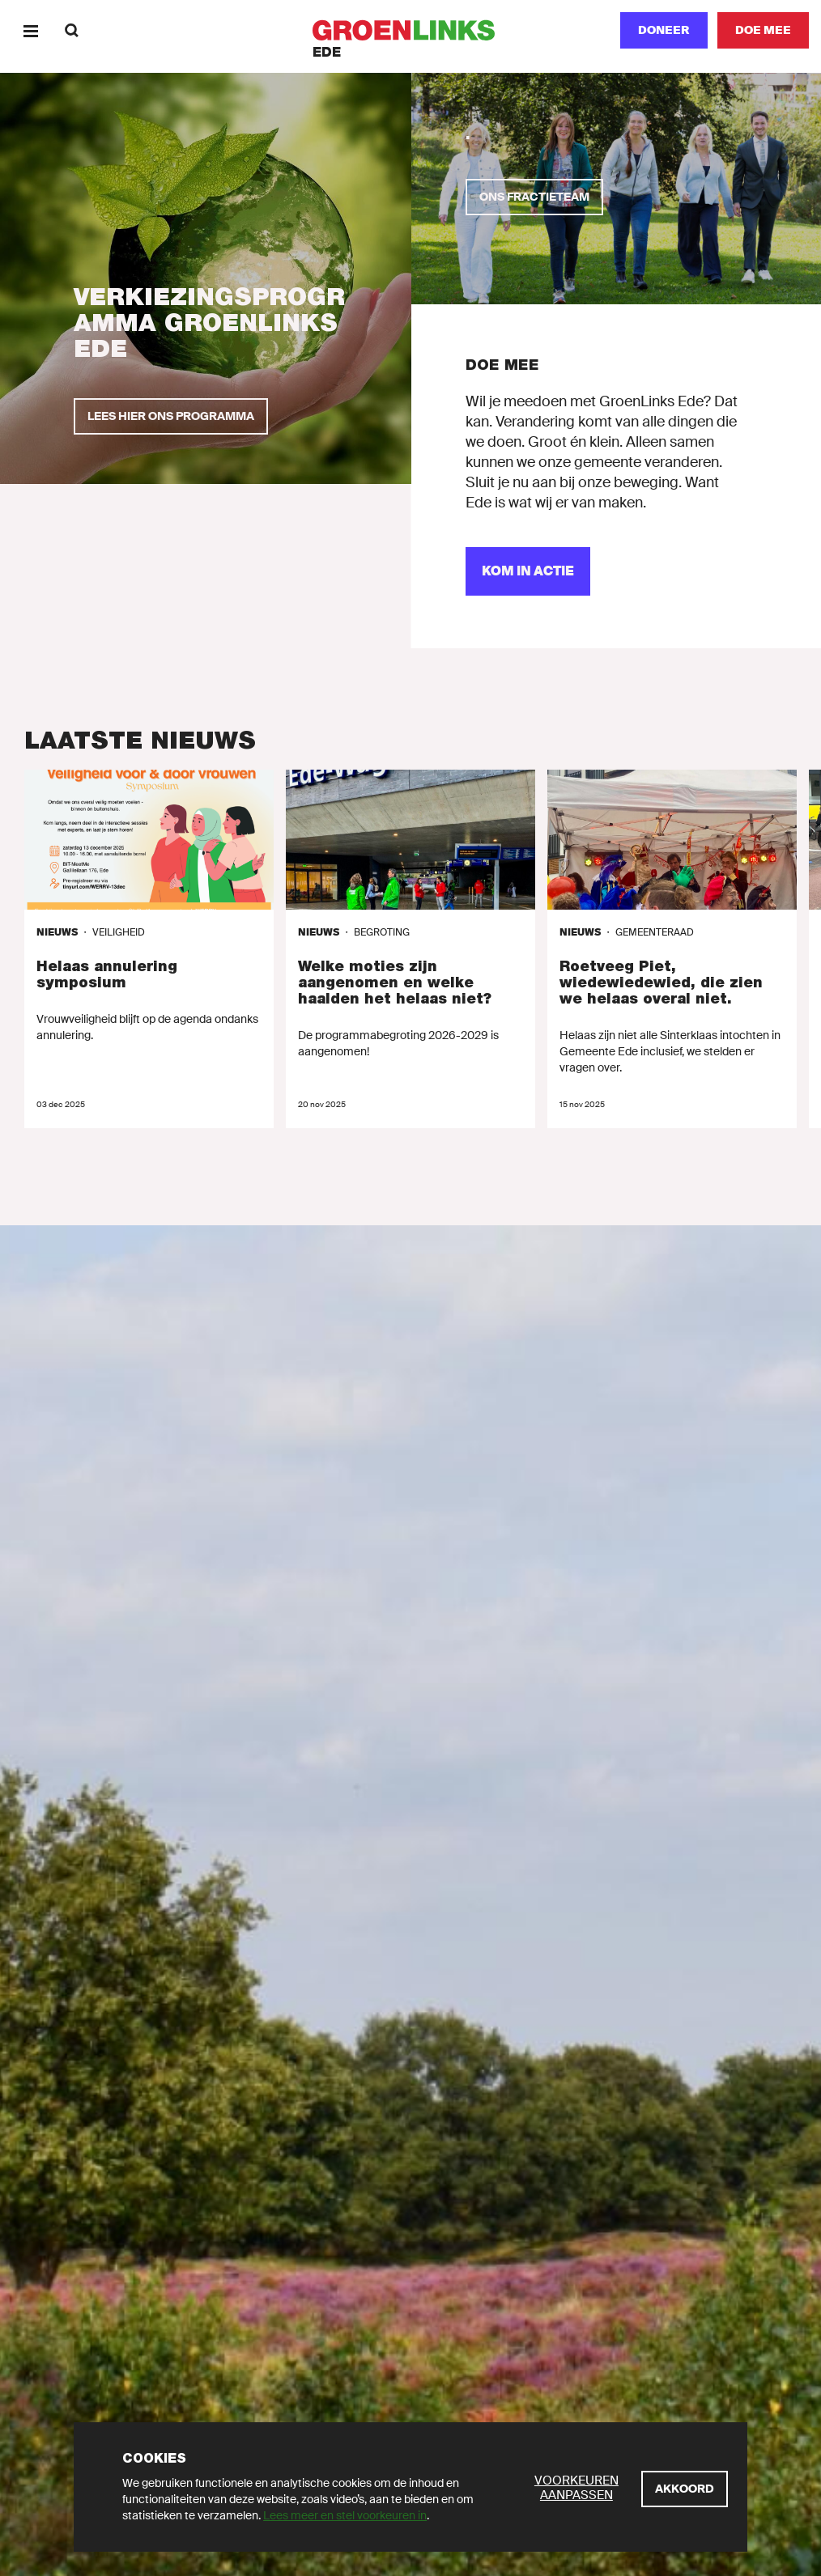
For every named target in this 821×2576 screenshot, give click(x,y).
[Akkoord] (684, 2489)
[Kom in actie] (528, 571)
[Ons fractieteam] (534, 197)
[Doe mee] (763, 30)
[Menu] (30, 30)
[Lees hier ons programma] (171, 416)
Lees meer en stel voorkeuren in (345, 2515)
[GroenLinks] (411, 30)
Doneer (664, 30)
